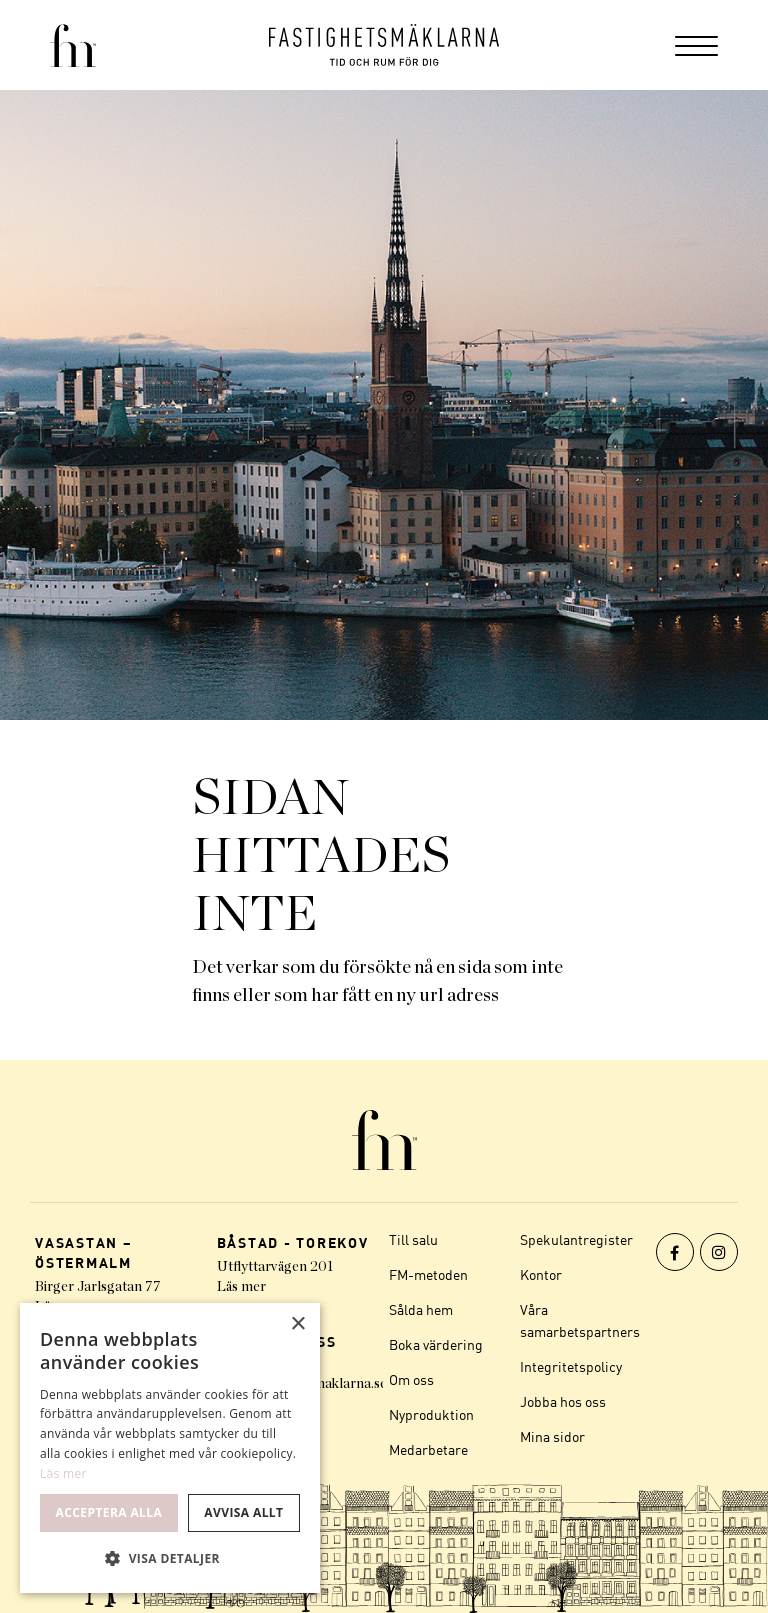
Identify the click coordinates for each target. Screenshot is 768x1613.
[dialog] (170, 1448)
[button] (170, 1559)
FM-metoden (428, 1274)
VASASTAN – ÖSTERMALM (84, 1252)
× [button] (297, 1324)
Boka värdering (436, 1344)
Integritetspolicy (571, 1366)
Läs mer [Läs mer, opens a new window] (63, 1473)
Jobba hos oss (563, 1401)
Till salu (413, 1239)
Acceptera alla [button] (109, 1512)
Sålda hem (421, 1309)
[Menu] (696, 45)
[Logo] (384, 45)
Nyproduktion (431, 1414)
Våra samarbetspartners (580, 1320)
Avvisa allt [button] (243, 1512)
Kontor (541, 1274)
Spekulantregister (576, 1239)
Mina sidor (552, 1436)
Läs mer (241, 1287)
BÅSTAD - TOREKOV (293, 1242)
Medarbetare (428, 1449)
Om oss (411, 1379)
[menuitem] (696, 45)
